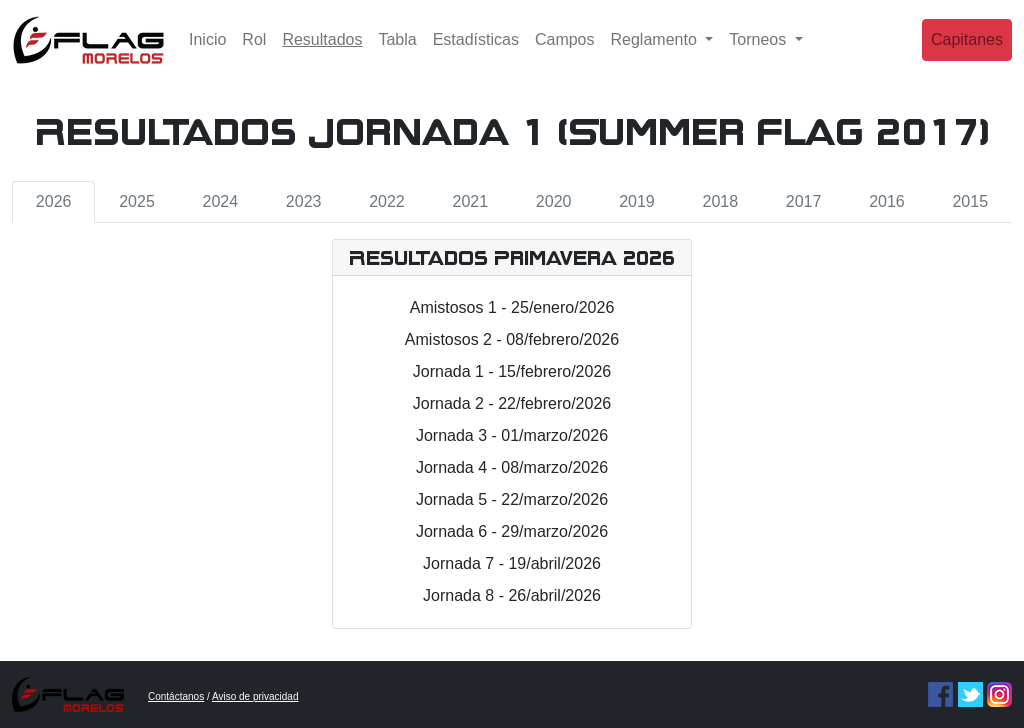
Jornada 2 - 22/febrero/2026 (512, 403)
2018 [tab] (720, 201)
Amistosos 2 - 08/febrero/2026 (512, 339)
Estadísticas (476, 54)
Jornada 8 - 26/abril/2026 (512, 595)
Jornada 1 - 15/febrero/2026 (512, 371)
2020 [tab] (554, 201)
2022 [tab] (387, 201)
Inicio (207, 54)
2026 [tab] (54, 201)
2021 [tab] (471, 201)
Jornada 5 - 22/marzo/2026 (512, 499)
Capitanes (967, 54)
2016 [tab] (887, 201)
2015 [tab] (970, 201)
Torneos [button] (759, 54)
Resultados (326, 52)
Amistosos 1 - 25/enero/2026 (512, 307)
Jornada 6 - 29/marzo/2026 (512, 531)
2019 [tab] (637, 201)
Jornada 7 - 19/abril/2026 (512, 563)
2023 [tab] (304, 201)
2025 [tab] (137, 201)
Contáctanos (176, 696)
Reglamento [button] (656, 54)
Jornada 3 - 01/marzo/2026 (512, 435)
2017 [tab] (804, 201)
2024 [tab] (221, 201)
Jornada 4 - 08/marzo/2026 (512, 467)
